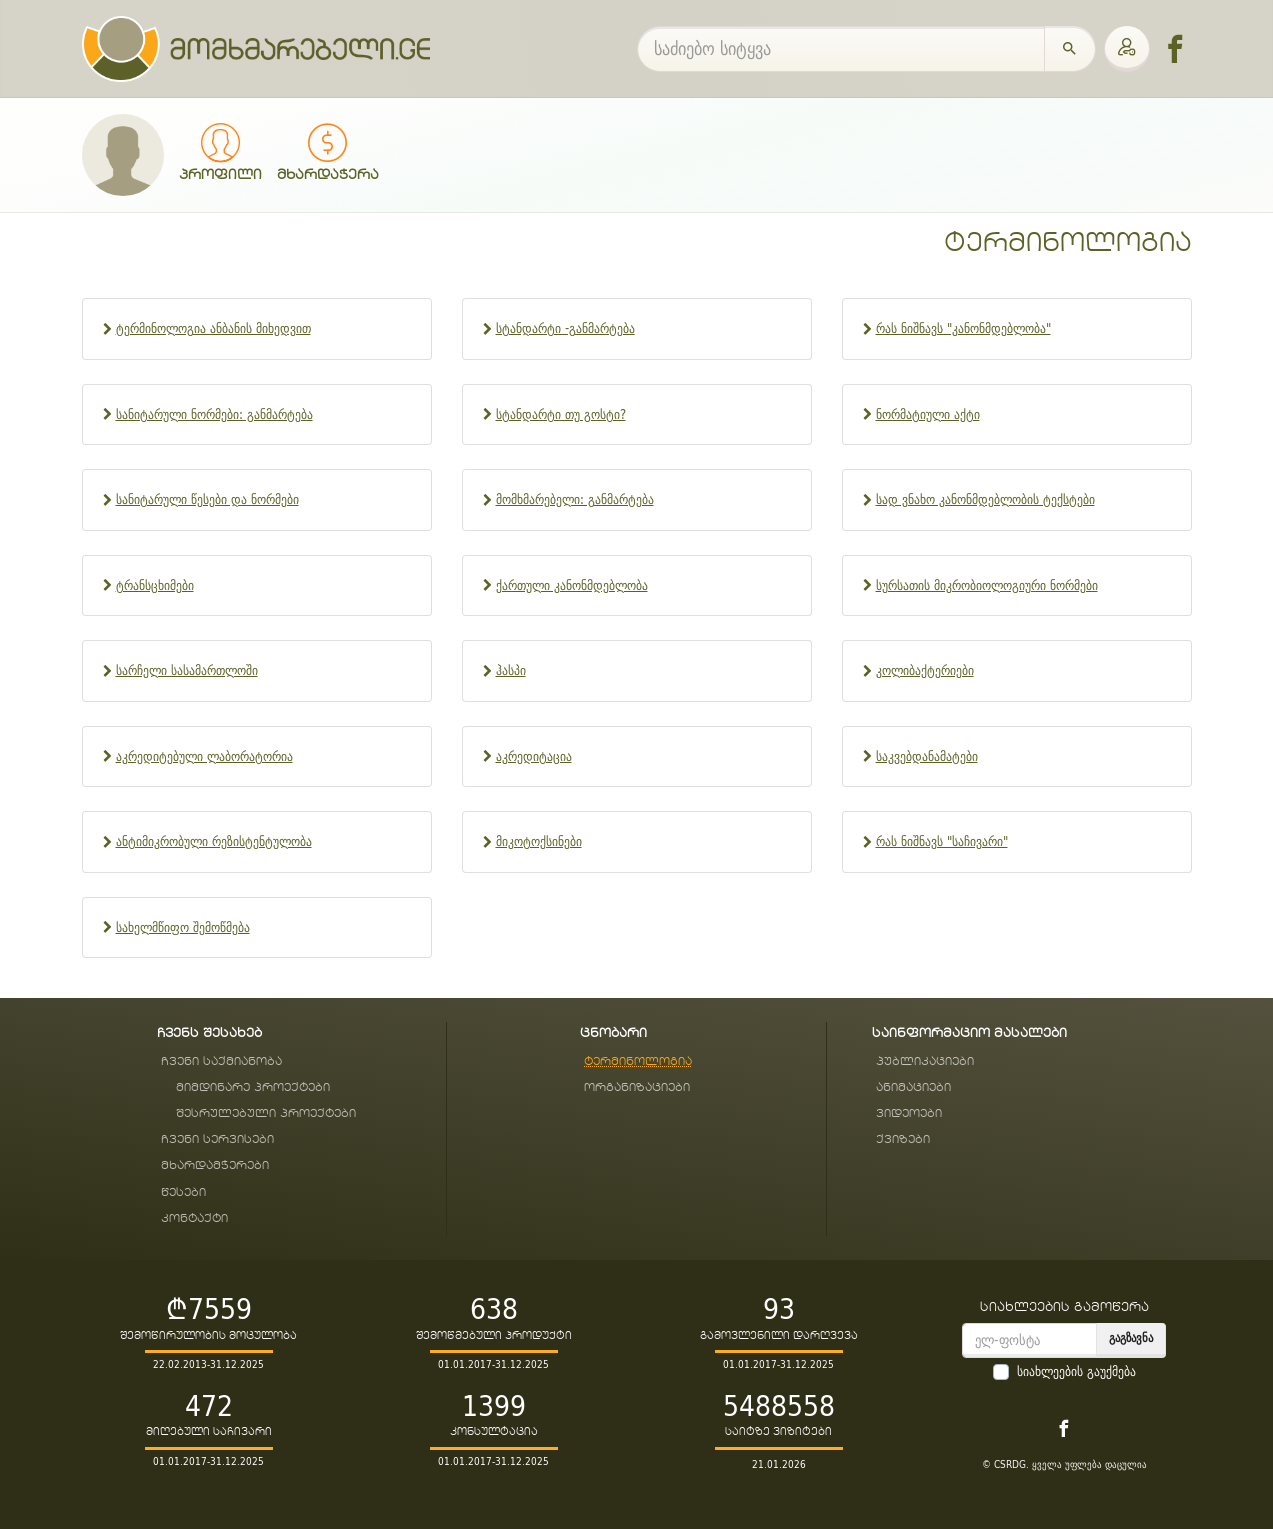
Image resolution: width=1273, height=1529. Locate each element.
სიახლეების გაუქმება (1076, 1372)
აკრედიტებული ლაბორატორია (204, 756)
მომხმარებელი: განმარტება (575, 499)
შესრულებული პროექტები (266, 1113)
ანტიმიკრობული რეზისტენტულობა (214, 841)
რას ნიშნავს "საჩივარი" (942, 841)
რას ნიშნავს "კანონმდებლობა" (963, 328)
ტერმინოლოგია (1068, 243)
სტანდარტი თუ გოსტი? (561, 414)
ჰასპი (511, 670)
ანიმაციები (913, 1087)
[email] (1029, 1340)
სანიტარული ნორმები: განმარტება (214, 414)
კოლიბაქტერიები (925, 670)
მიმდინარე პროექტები (253, 1087)
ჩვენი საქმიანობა (221, 1061)
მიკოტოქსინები (539, 841)
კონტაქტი (194, 1218)
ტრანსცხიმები (155, 585)
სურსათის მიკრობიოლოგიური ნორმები (987, 585)
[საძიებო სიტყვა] (841, 49)
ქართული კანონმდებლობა (572, 585)
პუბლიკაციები (925, 1061)
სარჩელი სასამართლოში (187, 670)
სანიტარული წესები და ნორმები (207, 499)
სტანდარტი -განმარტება (565, 328)
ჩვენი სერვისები (217, 1139)
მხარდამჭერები (215, 1165)
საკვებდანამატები (927, 756)
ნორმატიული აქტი (928, 414)
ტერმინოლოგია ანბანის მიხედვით (213, 328)
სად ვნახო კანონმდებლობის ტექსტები (985, 499)
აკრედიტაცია (534, 756)
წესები (183, 1192)
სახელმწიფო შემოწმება (183, 927)
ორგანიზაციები (637, 1087)
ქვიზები (903, 1139)
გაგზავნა (1131, 1337)
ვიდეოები (909, 1113)
